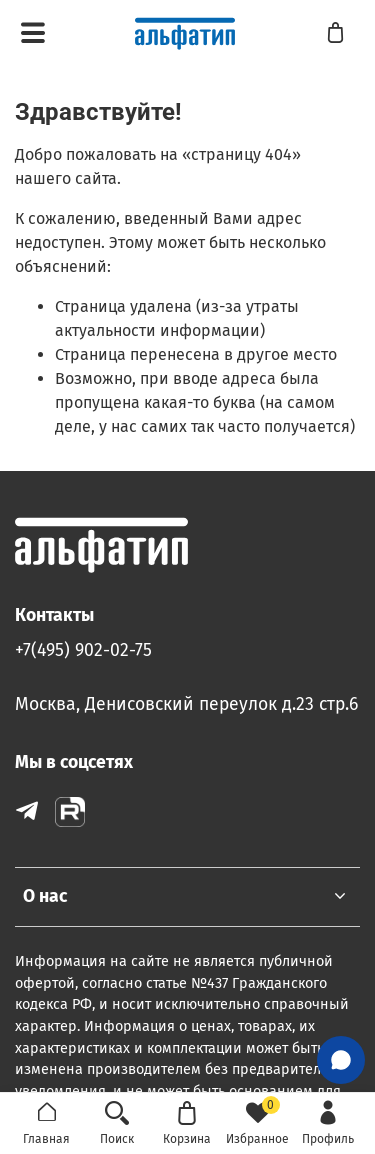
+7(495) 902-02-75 (83, 650)
